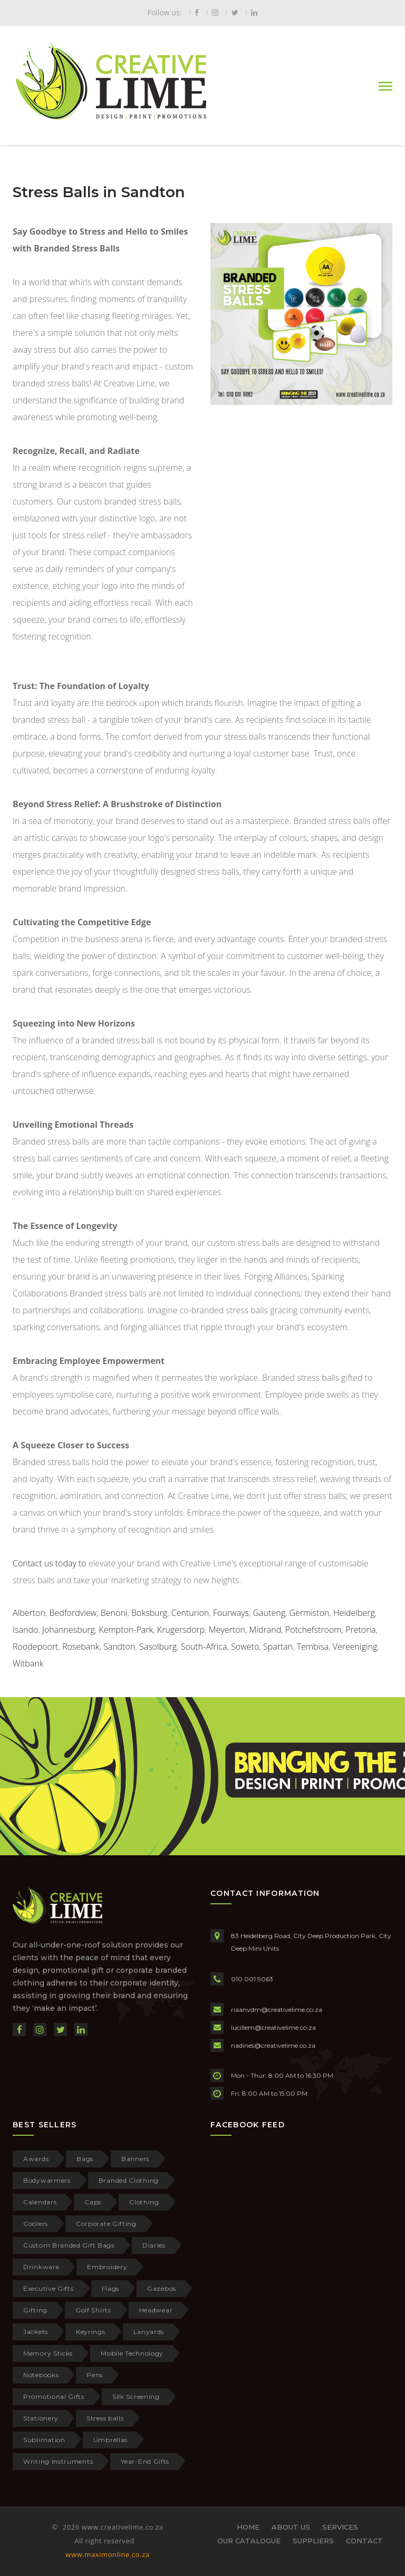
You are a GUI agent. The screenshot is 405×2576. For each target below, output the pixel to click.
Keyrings (90, 2332)
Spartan (278, 1646)
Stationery (41, 2418)
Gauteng (269, 1613)
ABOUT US (291, 2527)
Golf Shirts (93, 2310)
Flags (111, 2288)
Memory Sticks (48, 2353)
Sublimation (44, 2440)
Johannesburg (68, 1629)
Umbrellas (110, 2440)
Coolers (35, 2224)
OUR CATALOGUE (249, 2540)
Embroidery (107, 2267)
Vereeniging (355, 1646)
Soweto (245, 1646)
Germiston (310, 1613)
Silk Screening (136, 2396)
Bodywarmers (47, 2180)
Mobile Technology (132, 2353)
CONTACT (364, 2540)
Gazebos (161, 2288)
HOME (248, 2527)
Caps (92, 2202)
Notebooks (41, 2375)
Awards (36, 2159)
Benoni (114, 1613)
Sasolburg (158, 1646)
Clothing (144, 2202)
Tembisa (313, 1646)
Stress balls (104, 2418)
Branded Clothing (129, 2180)
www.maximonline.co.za (107, 2554)
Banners (135, 2159)
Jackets (35, 2332)
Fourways (231, 1613)
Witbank (28, 1663)
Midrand (265, 1629)
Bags (84, 2159)
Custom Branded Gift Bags (68, 2245)
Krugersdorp (181, 1629)
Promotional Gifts (53, 2396)
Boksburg (149, 1613)
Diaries (154, 2245)
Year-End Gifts (145, 2461)
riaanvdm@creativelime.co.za (276, 2009)
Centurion (190, 1613)
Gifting (35, 2310)
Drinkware (41, 2267)
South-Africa (204, 1646)
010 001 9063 (252, 1979)
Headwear (156, 2310)
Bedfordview (73, 1613)
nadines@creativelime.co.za (273, 2045)
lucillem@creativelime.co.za (273, 2027)
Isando (25, 1629)
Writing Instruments (58, 2461)
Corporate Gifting (106, 2224)
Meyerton (227, 1629)
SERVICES (340, 2527)
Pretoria (360, 1629)
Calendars (39, 2202)
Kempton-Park (126, 1629)
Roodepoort (35, 1646)
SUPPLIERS (313, 2540)
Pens (94, 2375)
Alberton (29, 1613)
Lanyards (149, 2332)
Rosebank (80, 1646)
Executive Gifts (48, 2288)
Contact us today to (51, 1563)
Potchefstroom (313, 1629)
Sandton (119, 1646)
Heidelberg (354, 1613)
